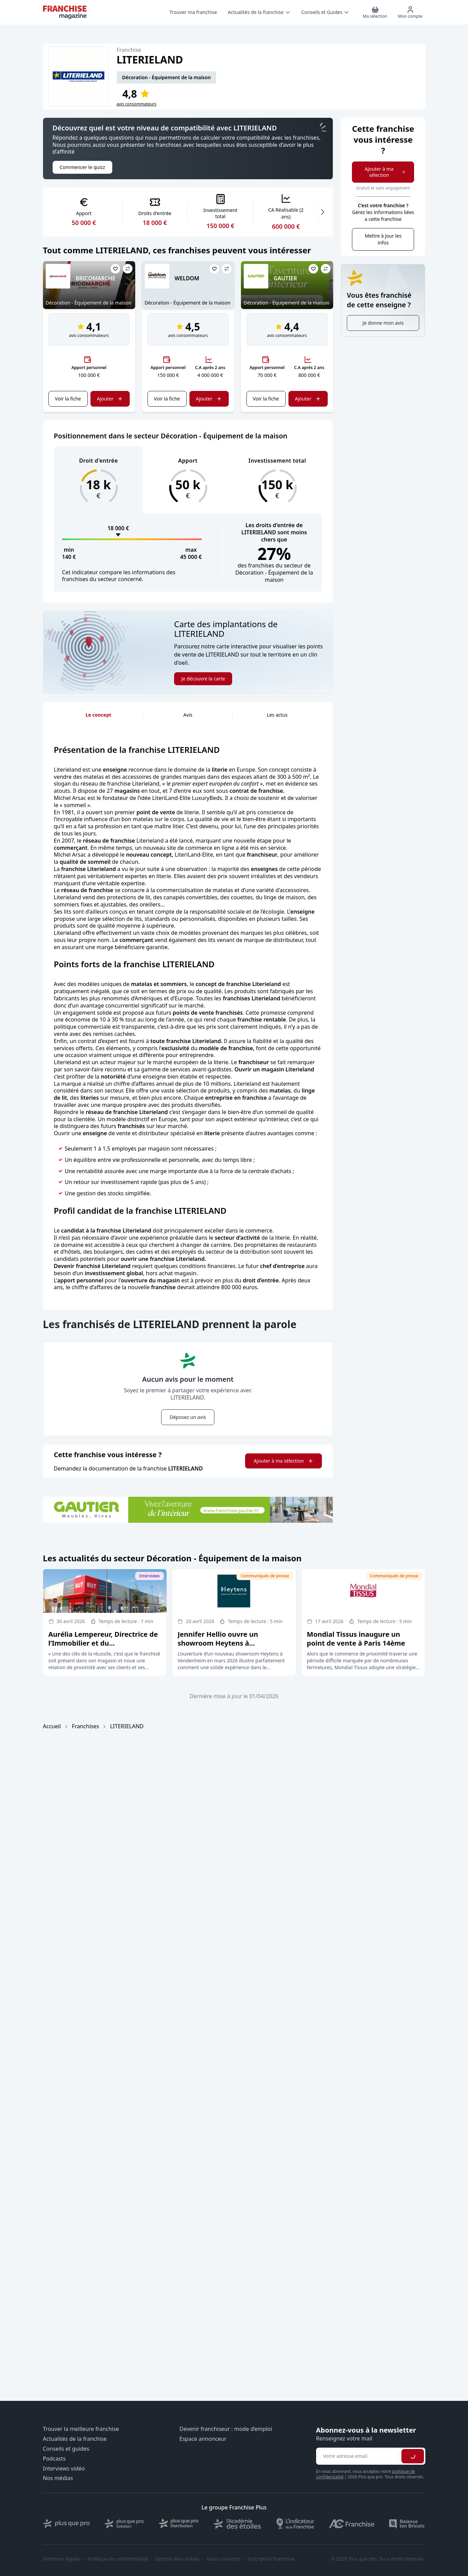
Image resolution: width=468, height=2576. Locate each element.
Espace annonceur (203, 2439)
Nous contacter (224, 2559)
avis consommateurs (137, 104)
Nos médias (58, 2478)
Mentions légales (62, 2559)
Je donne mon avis (383, 323)
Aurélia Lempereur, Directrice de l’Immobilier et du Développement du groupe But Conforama (103, 1647)
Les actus (277, 715)
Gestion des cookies (177, 2559)
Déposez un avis (188, 1417)
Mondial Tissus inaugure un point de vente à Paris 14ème (356, 1639)
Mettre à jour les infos (383, 239)
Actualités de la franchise (75, 2439)
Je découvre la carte (203, 678)
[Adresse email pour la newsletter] (358, 2456)
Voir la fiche (68, 398)
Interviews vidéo (64, 2468)
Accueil (52, 1726)
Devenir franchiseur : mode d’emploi (226, 2429)
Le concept (98, 715)
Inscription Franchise (271, 2559)
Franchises (85, 1726)
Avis (187, 715)
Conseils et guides (66, 2448)
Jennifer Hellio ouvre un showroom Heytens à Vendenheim (218, 1643)
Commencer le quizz (82, 167)
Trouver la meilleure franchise (81, 2429)
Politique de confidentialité (118, 2559)
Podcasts (54, 2458)
